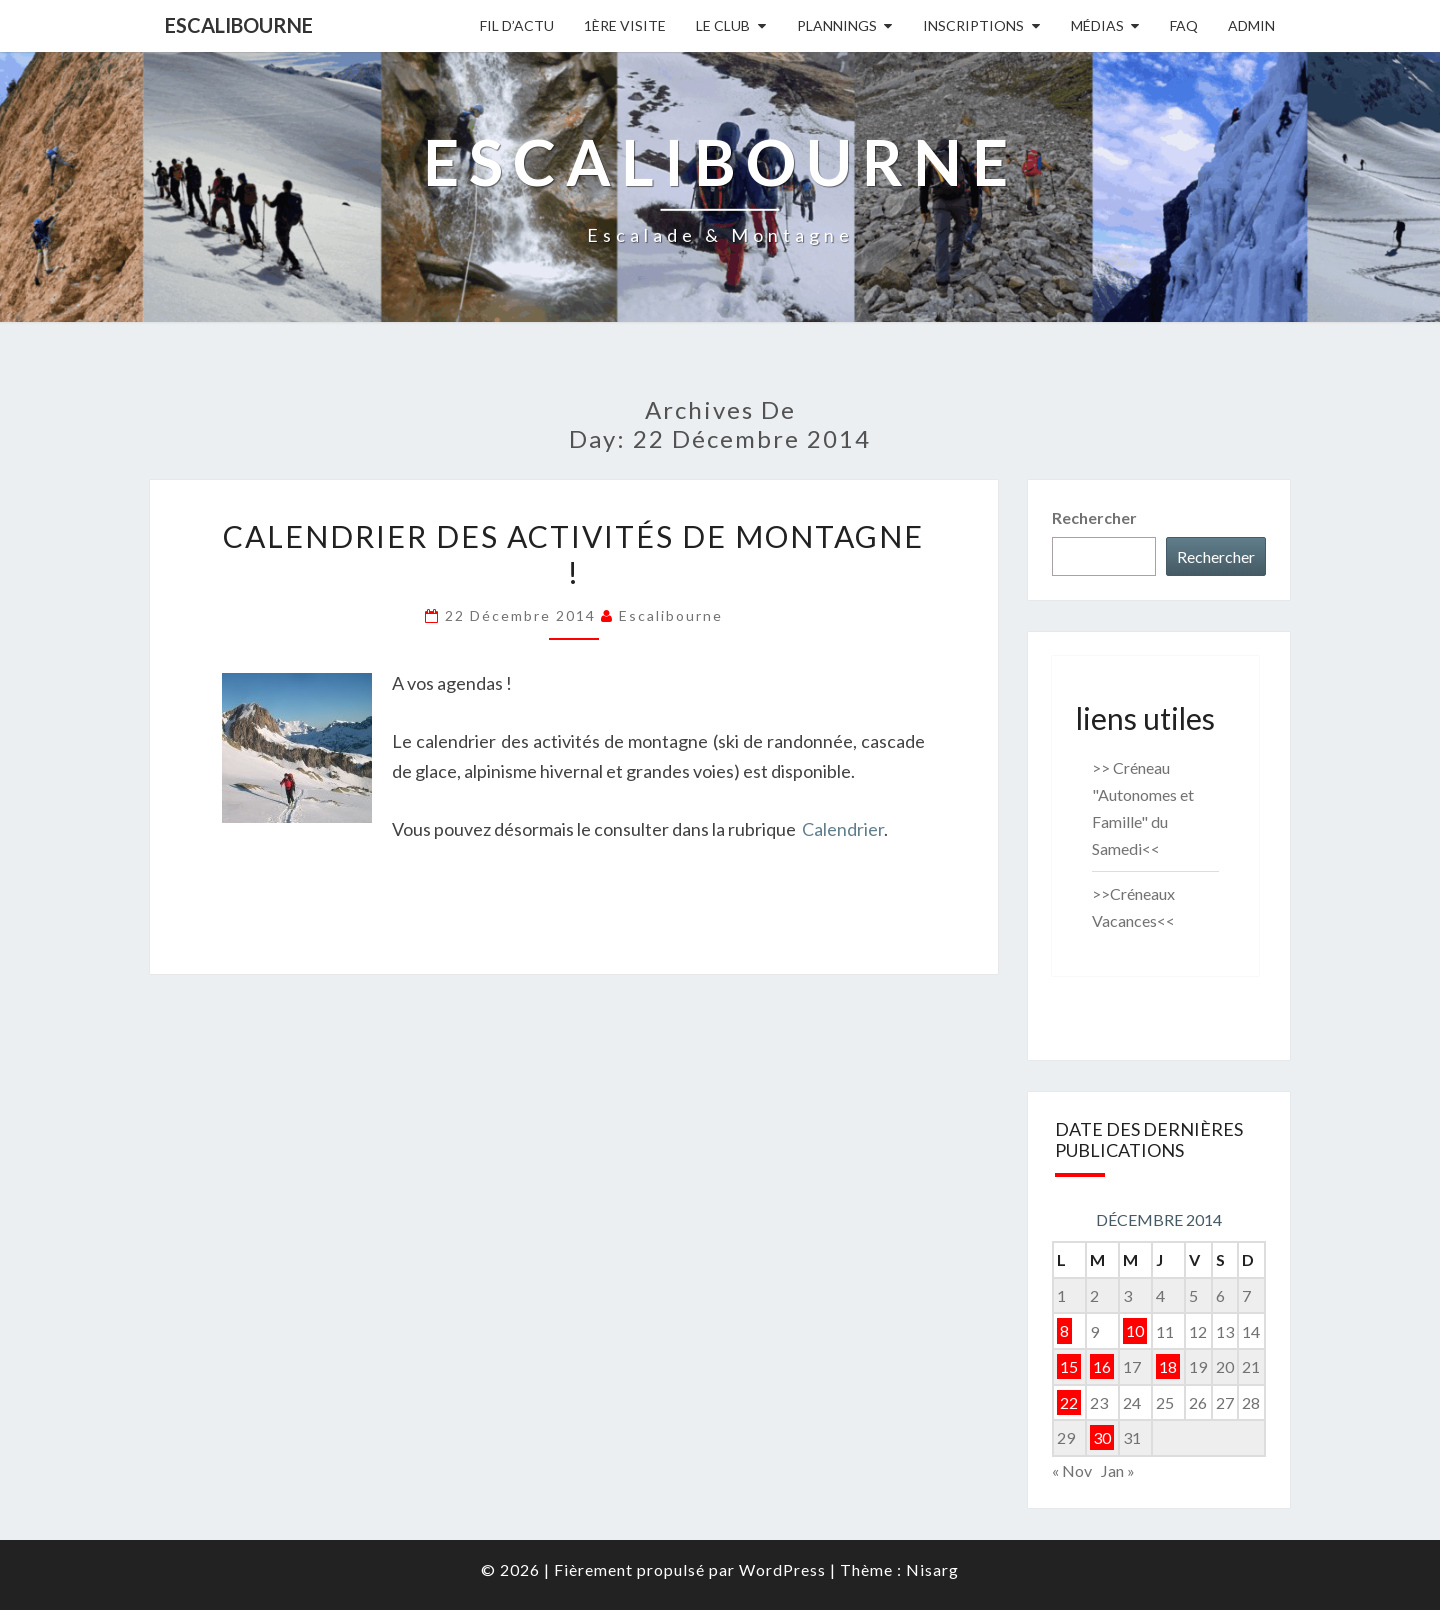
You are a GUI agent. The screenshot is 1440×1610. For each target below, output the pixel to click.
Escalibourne (239, 25)
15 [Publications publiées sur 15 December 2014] (1069, 1366)
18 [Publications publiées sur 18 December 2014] (1168, 1366)
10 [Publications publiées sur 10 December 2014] (1135, 1331)
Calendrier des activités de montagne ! (573, 554)
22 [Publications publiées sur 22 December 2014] (1069, 1402)
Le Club (723, 25)
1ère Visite (625, 25)
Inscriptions (973, 25)
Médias (1097, 25)
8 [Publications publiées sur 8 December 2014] (1064, 1331)
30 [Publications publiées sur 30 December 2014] (1102, 1437)
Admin (1251, 25)
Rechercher (1094, 517)
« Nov (1072, 1470)
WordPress (782, 1569)
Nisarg (932, 1569)
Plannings (837, 25)
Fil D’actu (517, 25)
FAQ (1184, 25)
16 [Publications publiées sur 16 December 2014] (1102, 1366)
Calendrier (843, 829)
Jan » (1118, 1470)
